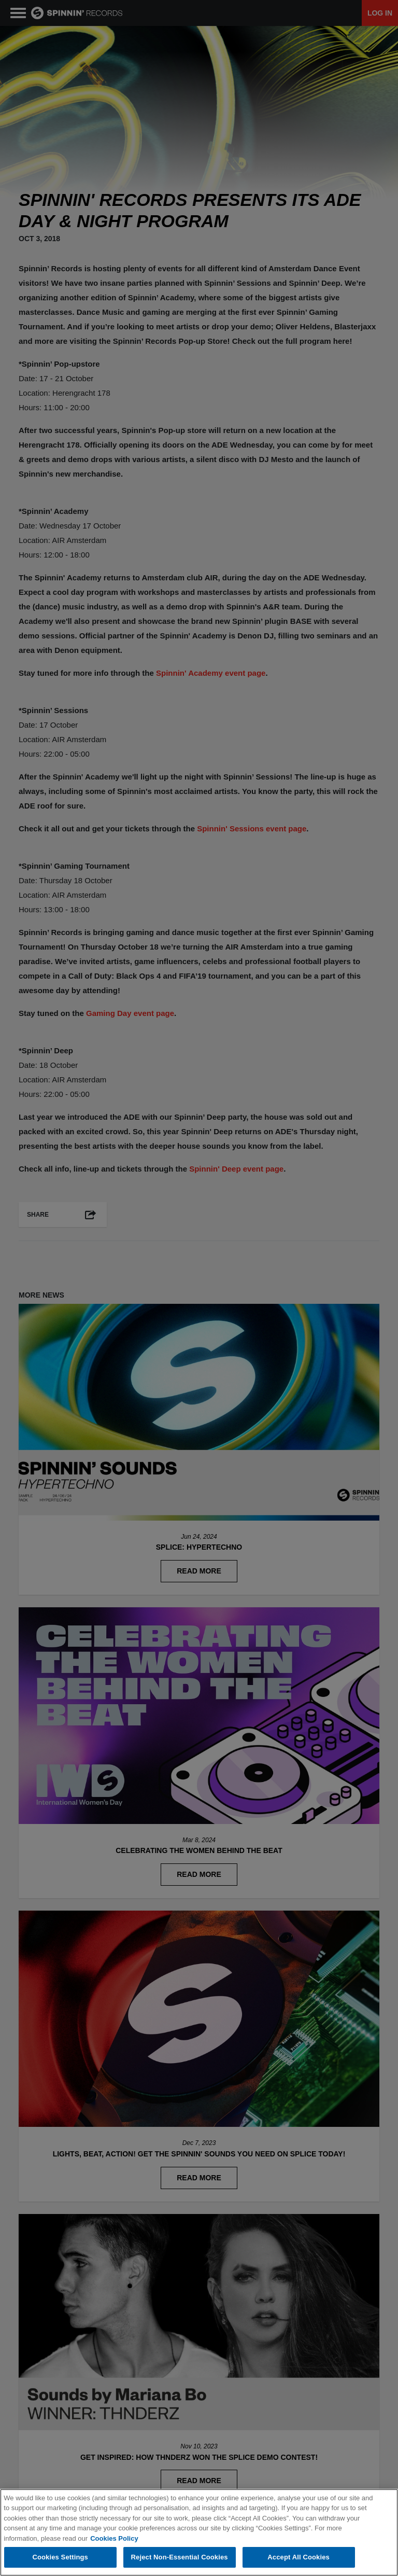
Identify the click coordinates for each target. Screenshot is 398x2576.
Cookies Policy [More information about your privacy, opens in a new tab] (114, 2539)
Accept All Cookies (298, 2558)
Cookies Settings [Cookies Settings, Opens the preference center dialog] (60, 2558)
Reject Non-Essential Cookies (179, 2558)
